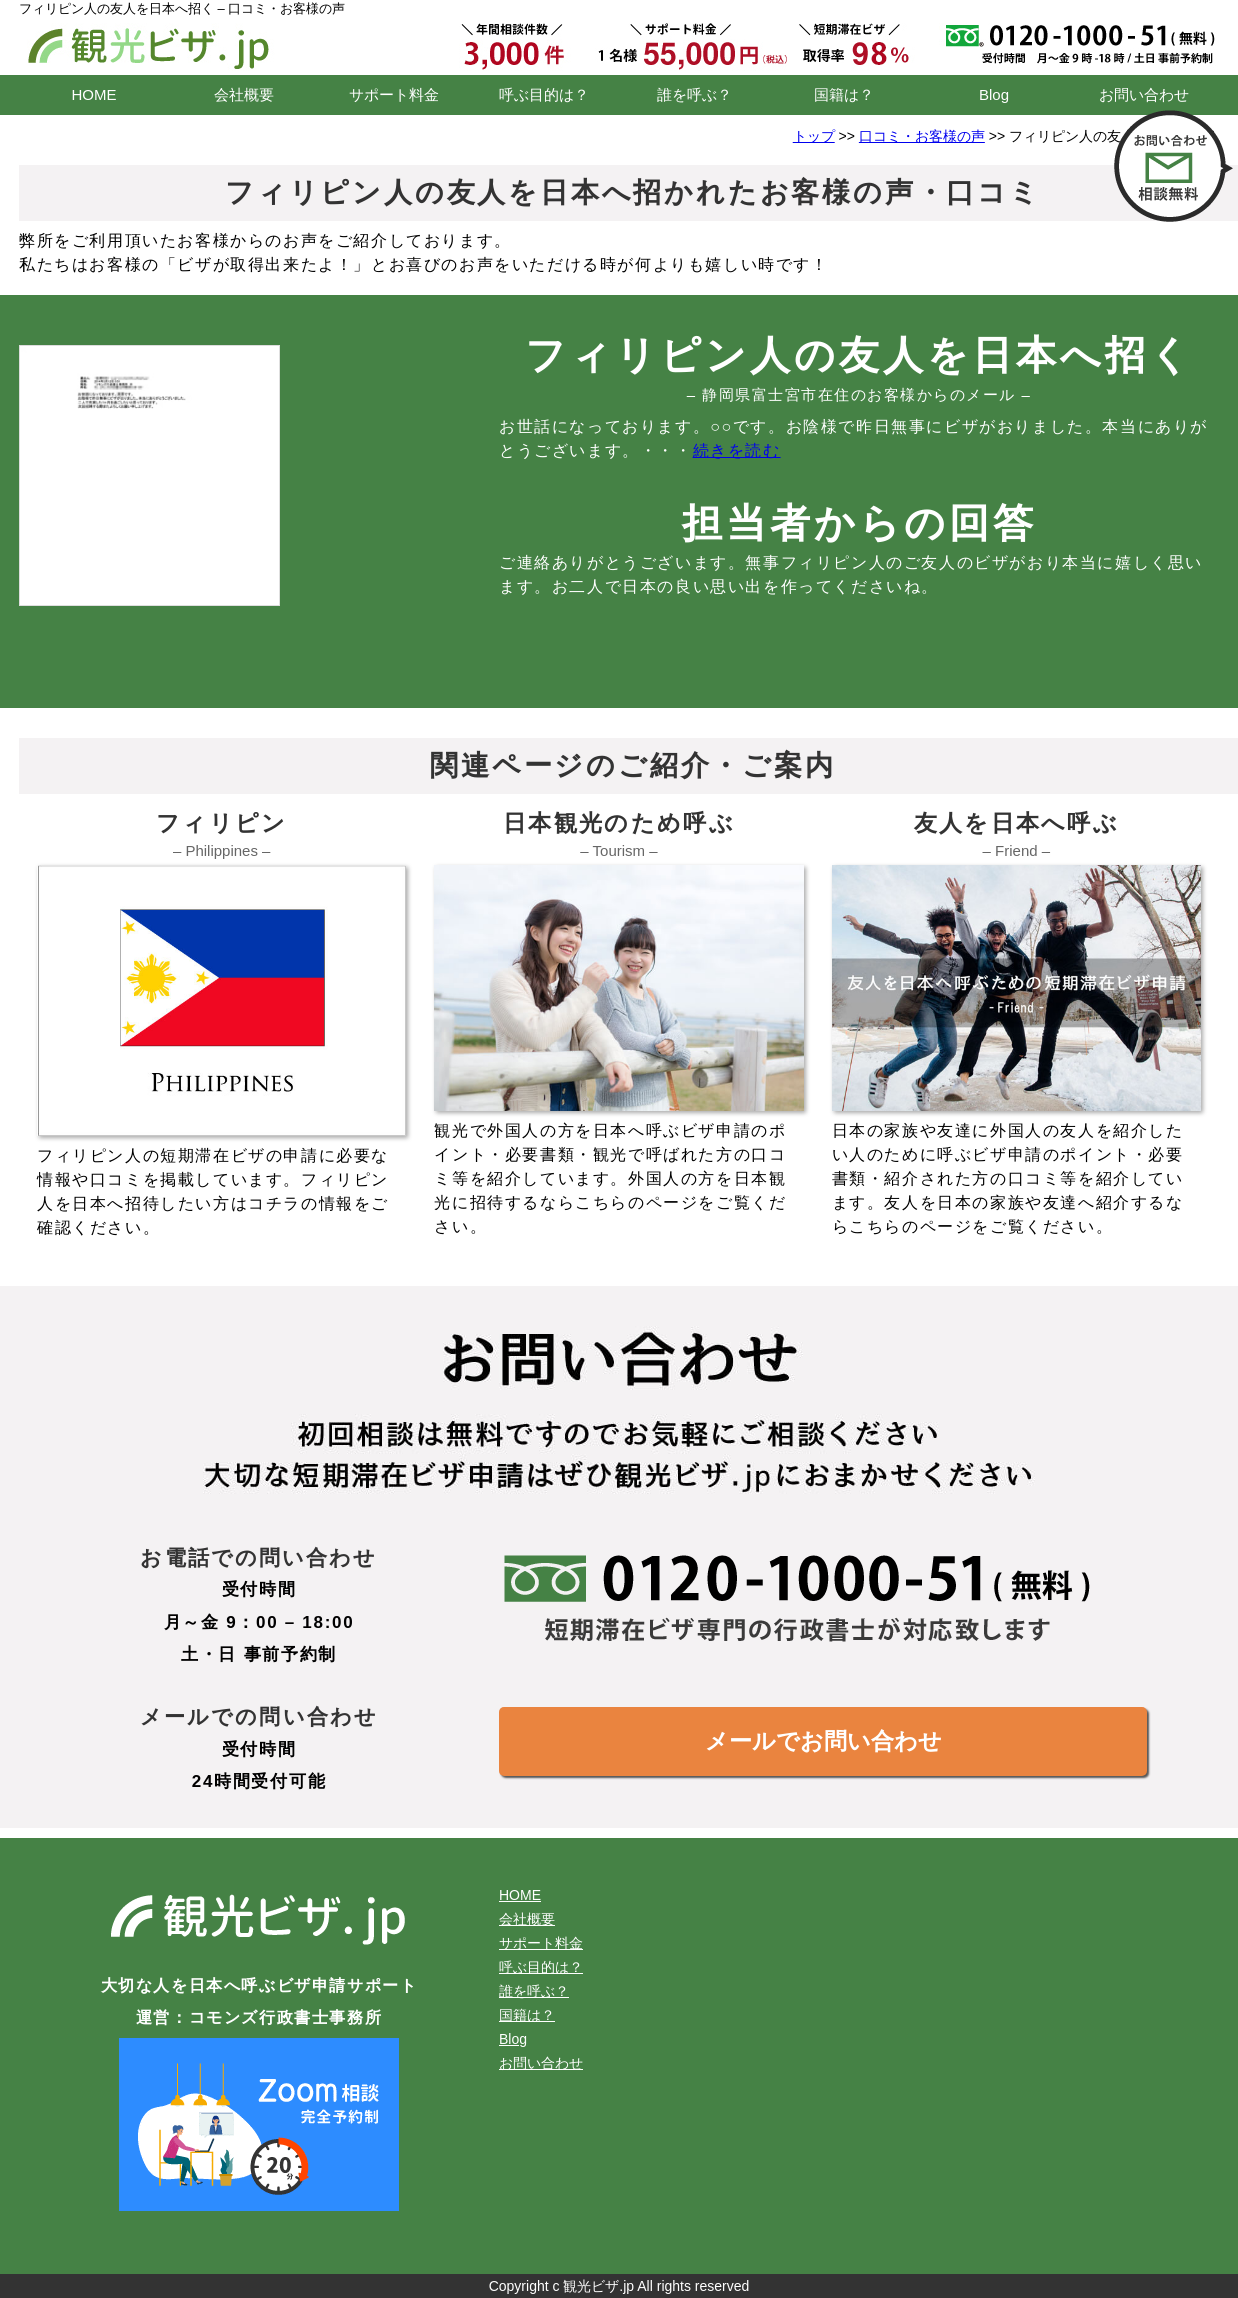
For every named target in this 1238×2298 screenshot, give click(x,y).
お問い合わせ (1144, 94)
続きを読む (737, 450)
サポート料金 (394, 94)
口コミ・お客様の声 (922, 136)
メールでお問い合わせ (823, 1741)
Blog (994, 94)
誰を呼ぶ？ (694, 94)
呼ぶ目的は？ (544, 94)
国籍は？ (844, 94)
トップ (814, 136)
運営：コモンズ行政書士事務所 (259, 2017)
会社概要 (244, 94)
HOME (94, 94)
